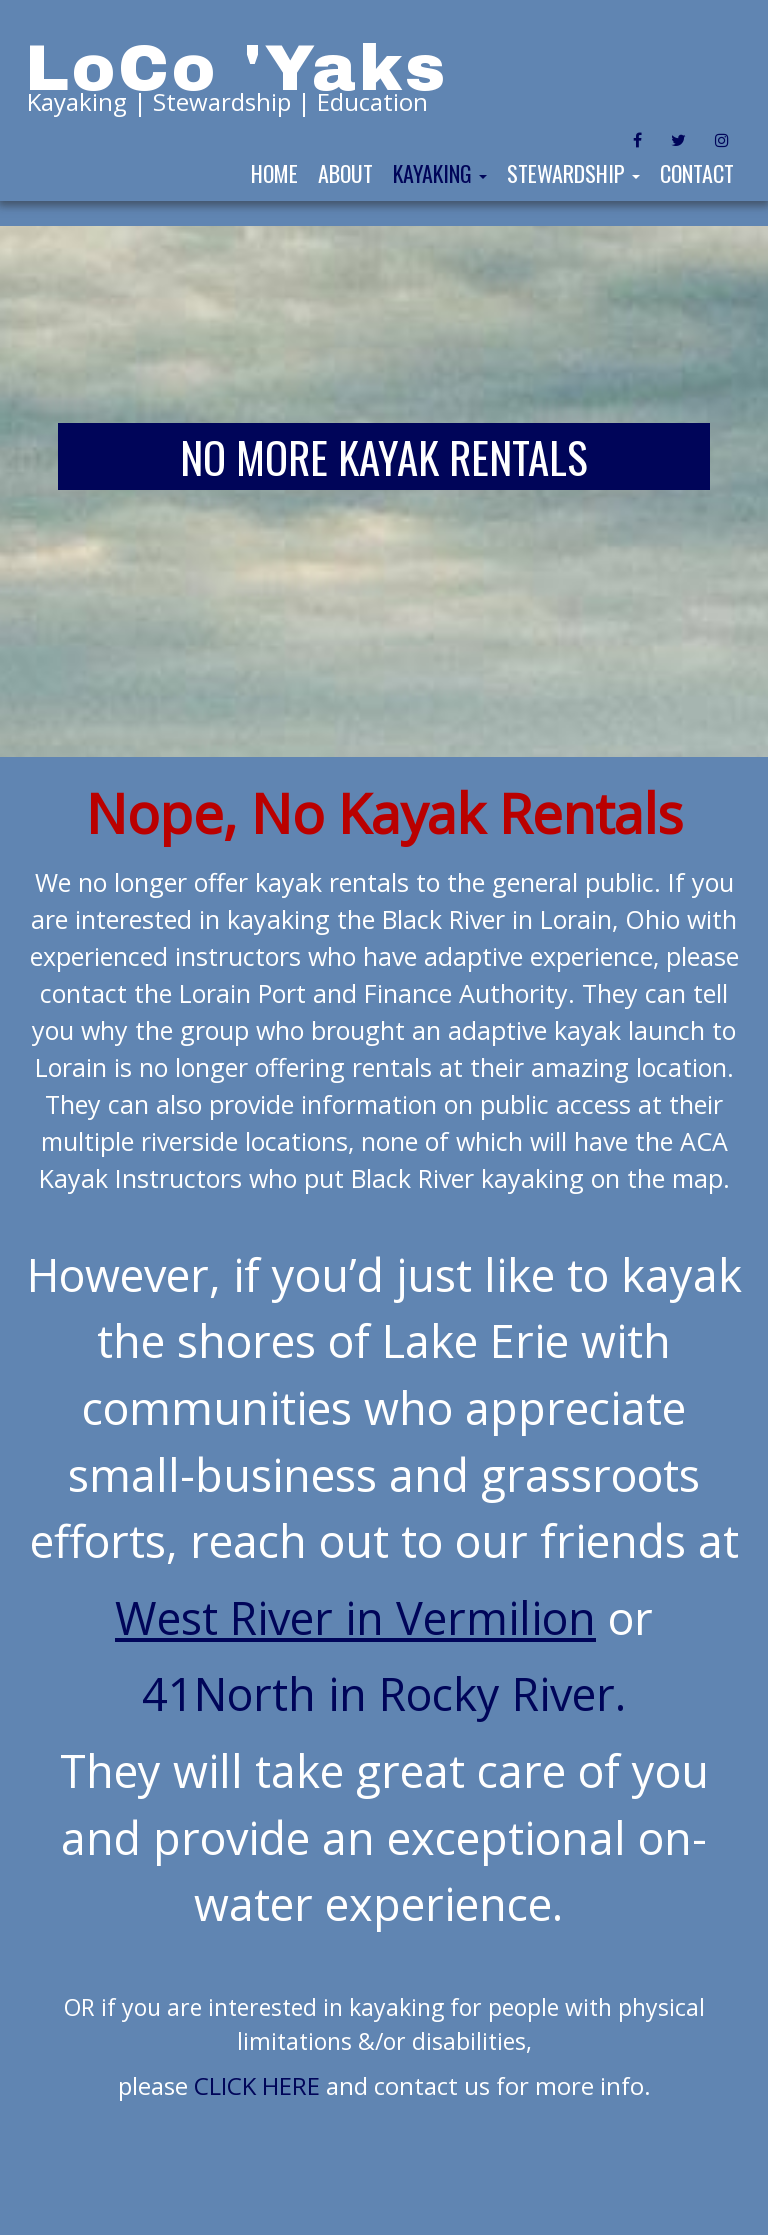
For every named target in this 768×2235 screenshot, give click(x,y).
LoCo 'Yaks (236, 68)
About (345, 173)
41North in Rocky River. (384, 1693)
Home (274, 173)
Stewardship (573, 173)
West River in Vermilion (355, 1617)
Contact (697, 173)
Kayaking (440, 173)
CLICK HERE (257, 2085)
